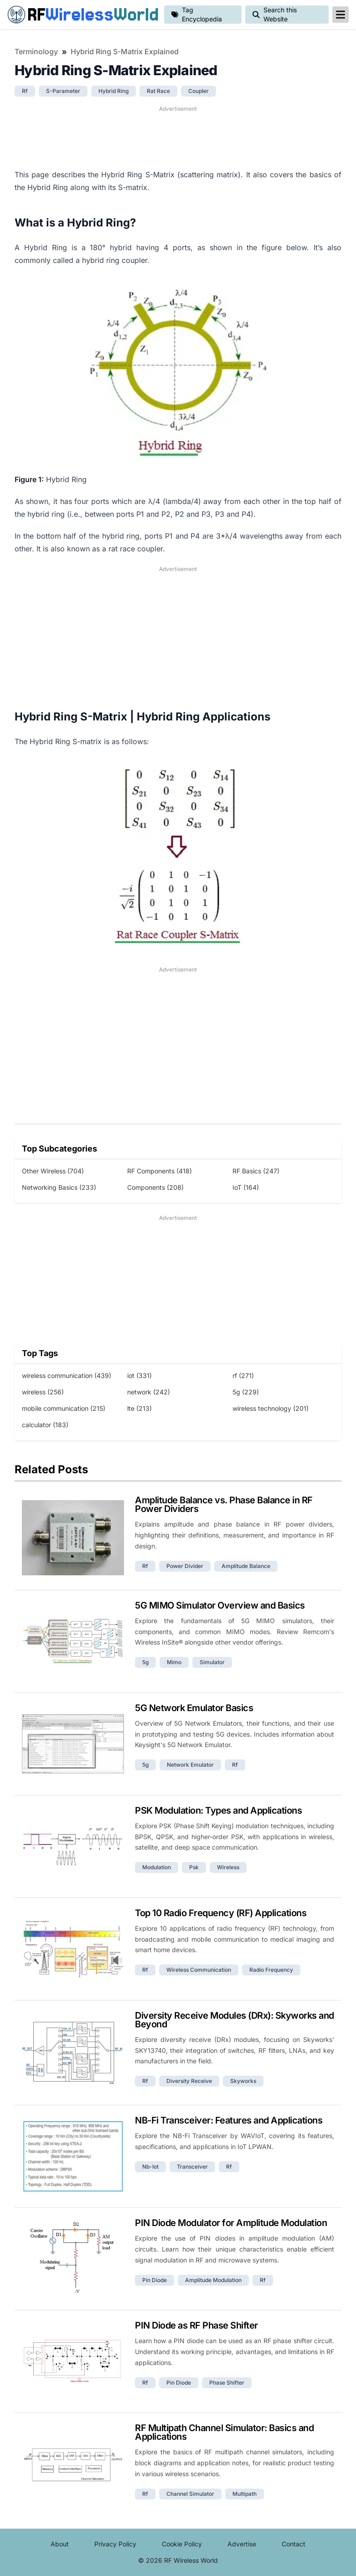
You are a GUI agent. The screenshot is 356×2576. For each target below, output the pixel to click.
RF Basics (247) (255, 1171)
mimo (174, 1662)
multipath (244, 2493)
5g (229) (245, 1392)
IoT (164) (245, 1187)
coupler (198, 90)
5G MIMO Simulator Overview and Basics (220, 1605)
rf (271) (243, 1375)
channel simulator (190, 2493)
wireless (228, 1867)
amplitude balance (246, 1566)
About (60, 2544)
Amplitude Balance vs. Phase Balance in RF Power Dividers (224, 1504)
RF (82, 15)
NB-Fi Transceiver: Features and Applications (228, 2120)
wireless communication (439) (66, 1375)
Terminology (36, 51)
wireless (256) (43, 1392)
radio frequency (271, 1969)
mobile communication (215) (63, 1408)
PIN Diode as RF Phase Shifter (196, 2325)
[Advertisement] (178, 136)
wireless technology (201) (270, 1408)
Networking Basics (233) (59, 1187)
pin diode (154, 2280)
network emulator (190, 1764)
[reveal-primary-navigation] (340, 14)
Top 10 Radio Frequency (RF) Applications (220, 1913)
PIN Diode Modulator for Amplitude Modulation (231, 2222)
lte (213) (139, 1408)
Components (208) (155, 1187)
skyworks (243, 2080)
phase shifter (226, 2382)
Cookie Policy (182, 2544)
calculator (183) (45, 1425)
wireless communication (198, 1969)
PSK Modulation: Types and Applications (218, 1810)
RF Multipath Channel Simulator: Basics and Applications (224, 2432)
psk (194, 1867)
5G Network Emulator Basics (194, 1707)
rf (25, 90)
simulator (212, 1662)
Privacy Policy (115, 2544)
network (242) (148, 1392)
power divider (184, 1566)
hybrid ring (113, 90)
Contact (293, 2544)
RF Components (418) (159, 1171)
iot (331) (139, 1375)
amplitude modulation (213, 2280)
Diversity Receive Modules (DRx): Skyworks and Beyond (234, 2020)
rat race (158, 90)
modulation (156, 1867)
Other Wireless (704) (53, 1171)
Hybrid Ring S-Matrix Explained (125, 51)
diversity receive (189, 2080)
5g (145, 1662)
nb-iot (150, 2166)
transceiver (192, 2166)
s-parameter (63, 90)
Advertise (241, 2544)
